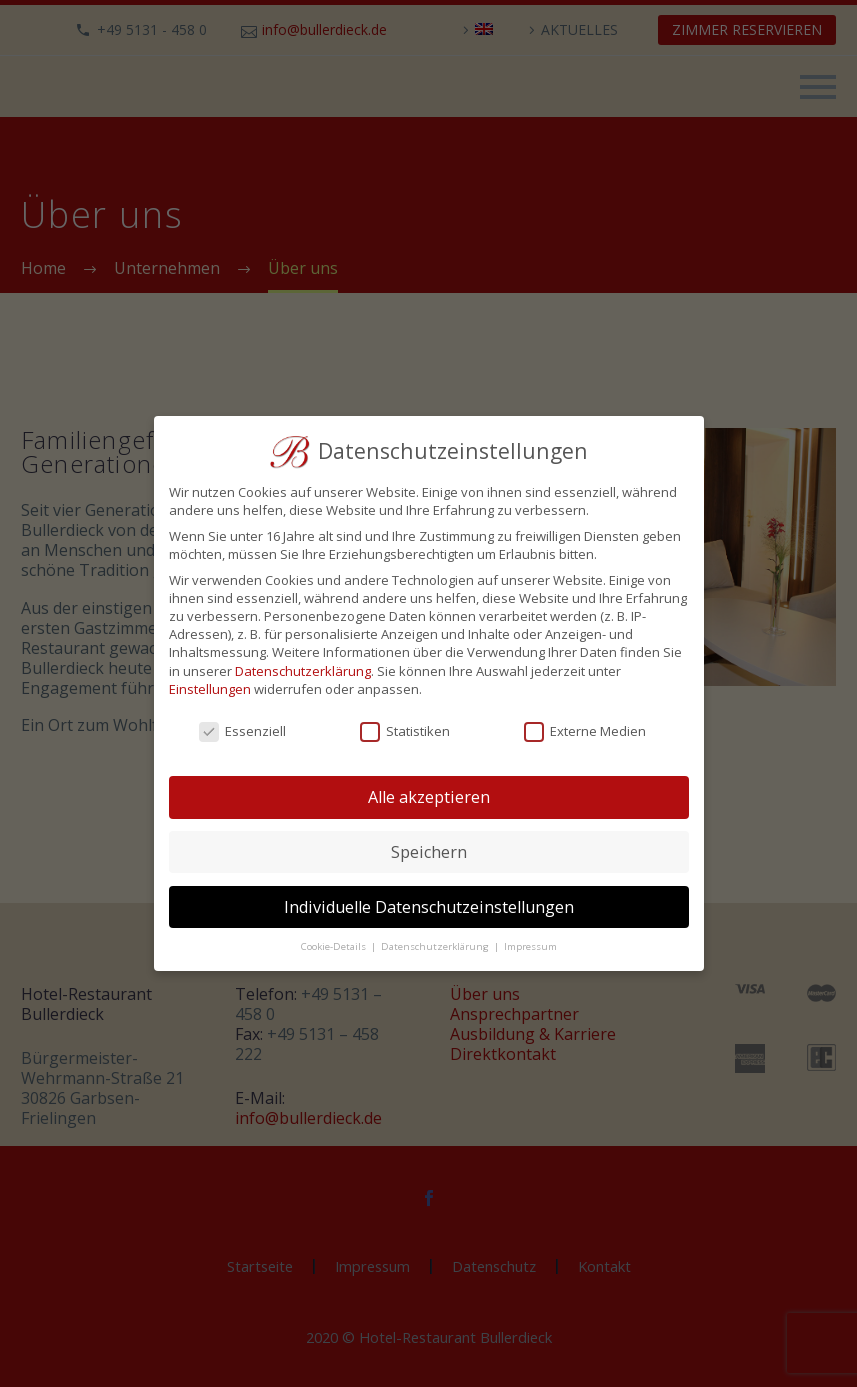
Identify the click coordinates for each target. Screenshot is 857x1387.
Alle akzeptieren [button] (429, 797)
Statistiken (405, 731)
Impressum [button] (530, 946)
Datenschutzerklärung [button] (436, 946)
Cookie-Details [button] (335, 946)
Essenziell (242, 731)
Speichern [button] (429, 852)
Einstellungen (210, 689)
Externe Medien (585, 731)
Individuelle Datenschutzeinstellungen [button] (429, 907)
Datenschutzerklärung (303, 671)
